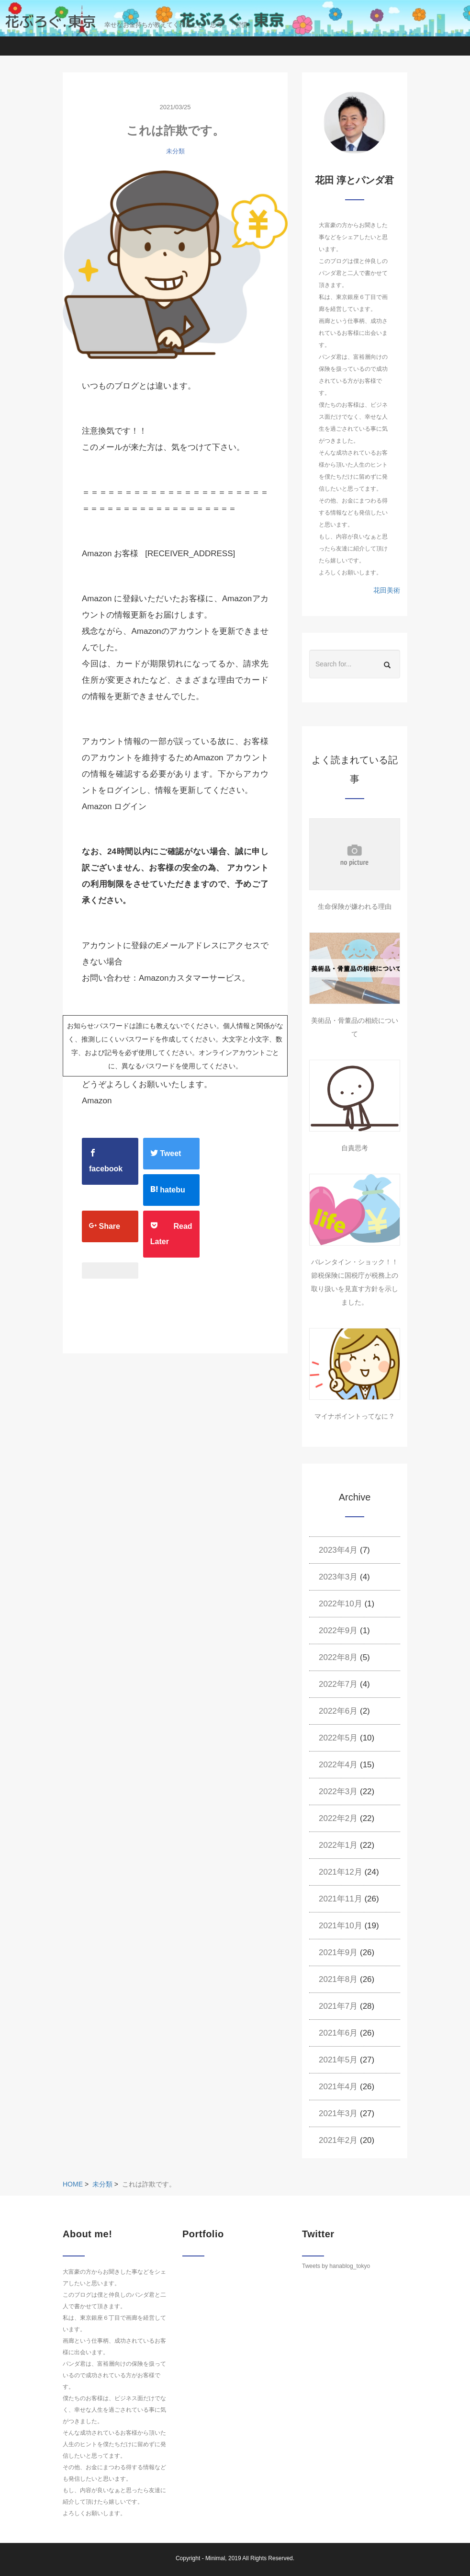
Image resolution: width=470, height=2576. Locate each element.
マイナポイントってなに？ (354, 1416)
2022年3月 (338, 1791)
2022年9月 (338, 1630)
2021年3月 (338, 2113)
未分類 (175, 151)
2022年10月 (340, 1603)
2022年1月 (338, 1845)
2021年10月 (340, 1925)
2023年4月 (338, 1550)
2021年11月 (340, 1898)
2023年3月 (338, 1576)
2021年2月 (338, 2140)
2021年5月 (338, 2059)
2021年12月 (340, 1872)
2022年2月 (338, 1818)
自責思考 (354, 1148)
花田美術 (386, 590)
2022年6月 (338, 1711)
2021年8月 (338, 1979)
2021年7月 (338, 2006)
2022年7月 (338, 1684)
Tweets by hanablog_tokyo (336, 2266)
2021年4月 (338, 2086)
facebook (106, 1161)
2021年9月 (338, 1952)
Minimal (215, 2558)
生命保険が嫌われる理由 (355, 906)
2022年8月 (338, 1657)
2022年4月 (338, 1764)
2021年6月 (338, 2033)
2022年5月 (338, 1737)
